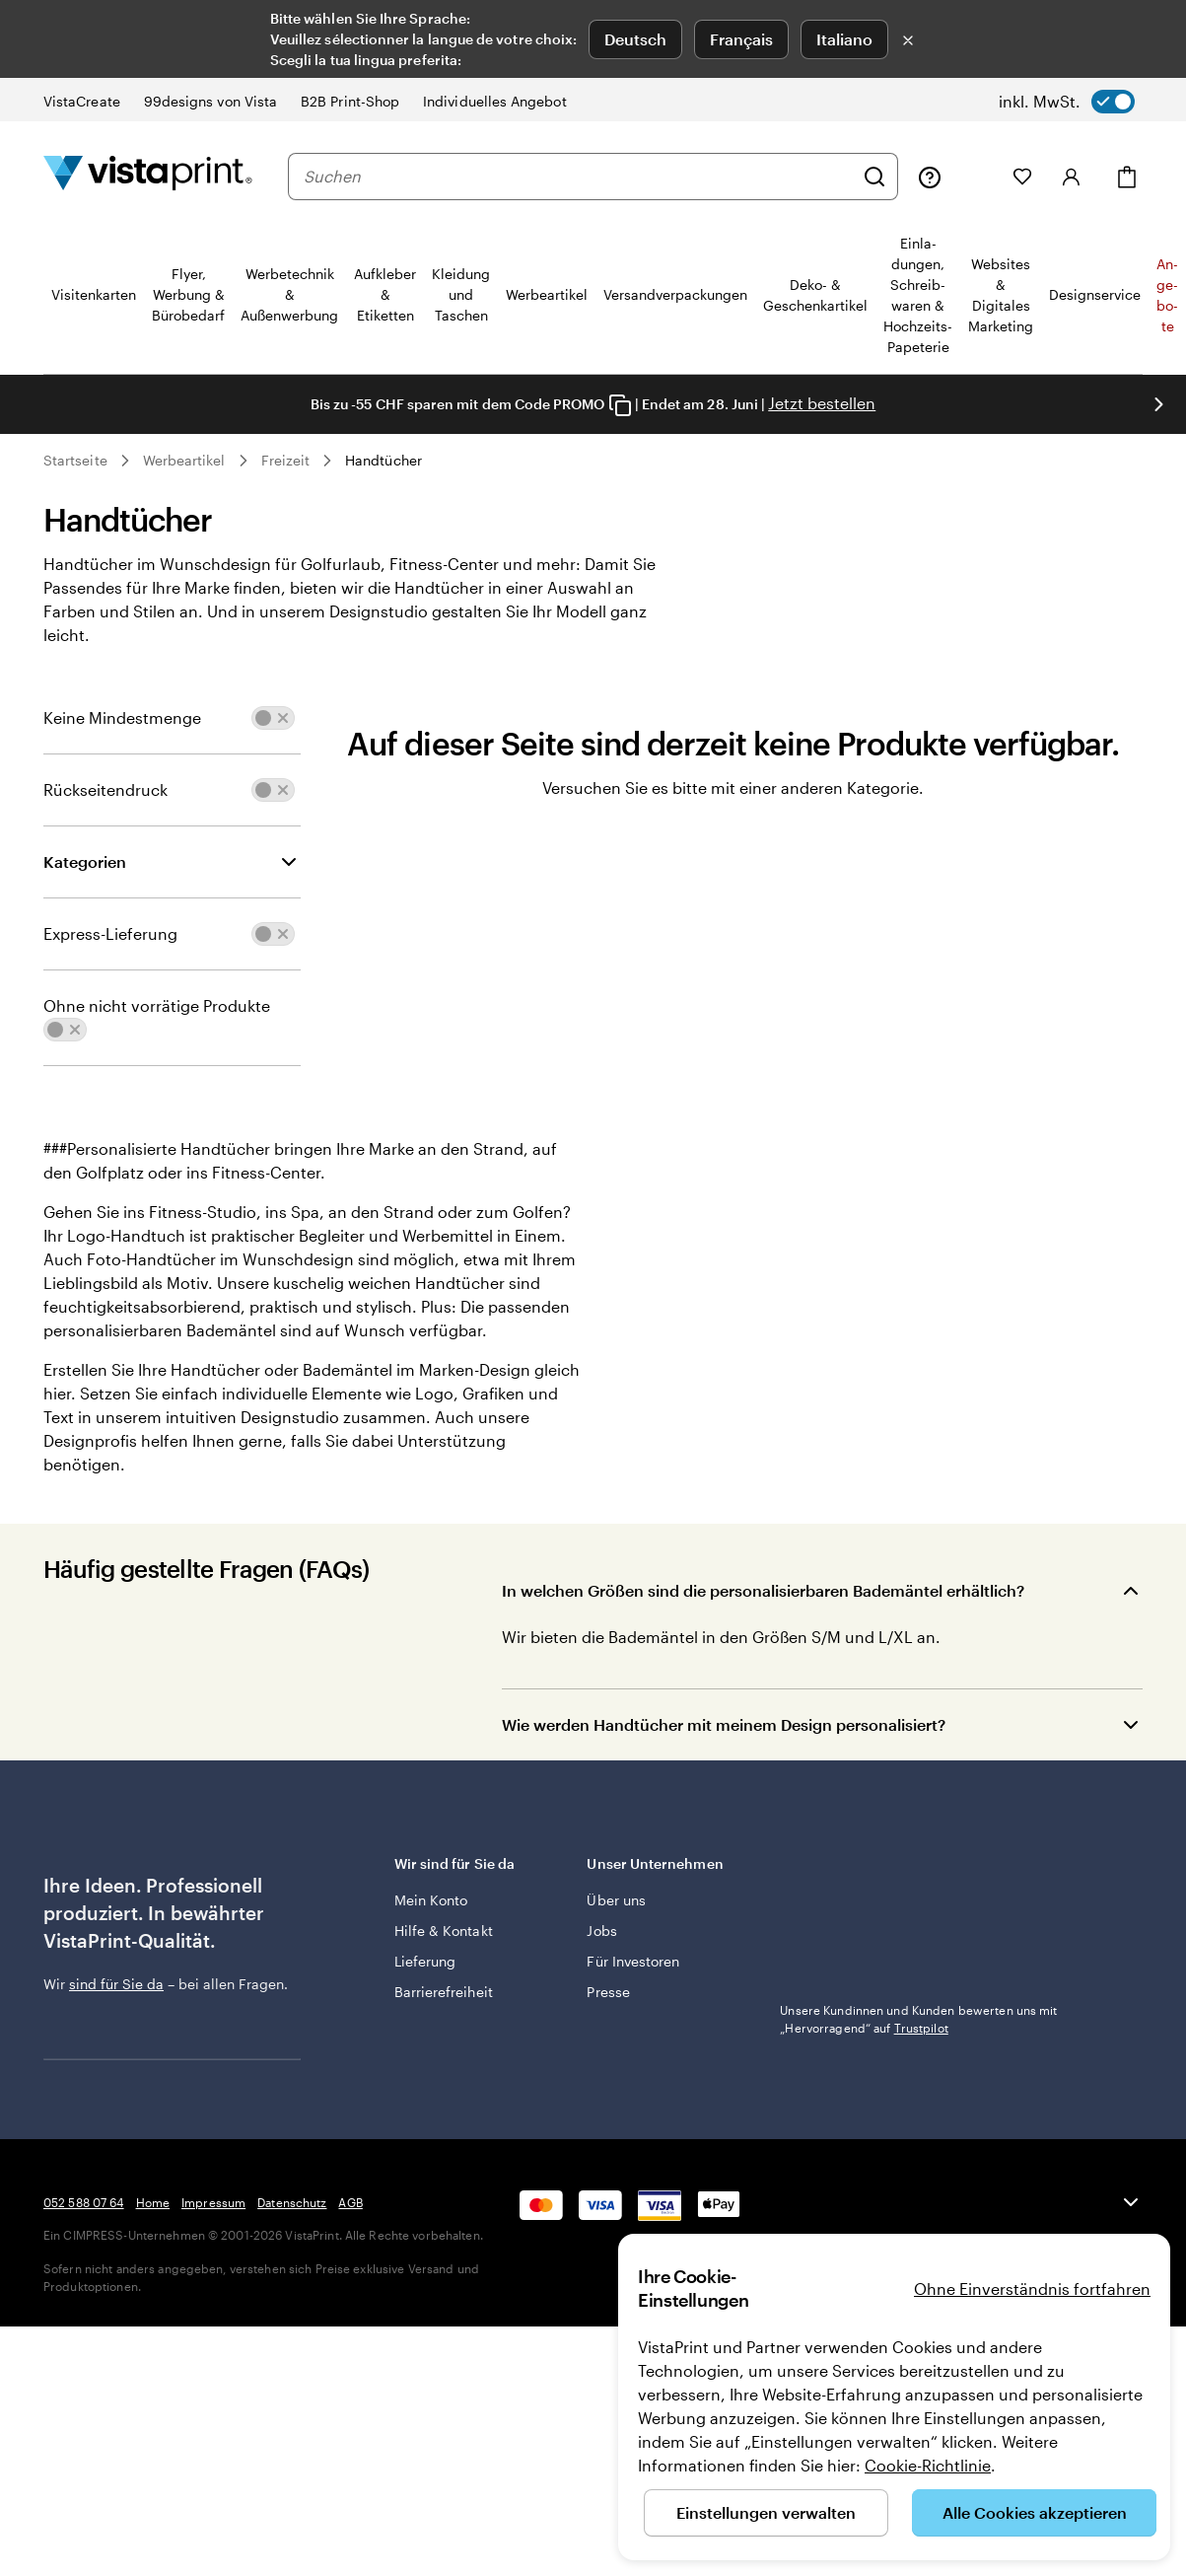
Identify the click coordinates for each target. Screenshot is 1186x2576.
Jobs (601, 1930)
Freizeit (286, 460)
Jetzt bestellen (821, 403)
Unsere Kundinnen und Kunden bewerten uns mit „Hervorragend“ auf (918, 2019)
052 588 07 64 (83, 2319)
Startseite (75, 460)
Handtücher (383, 460)
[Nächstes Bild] (1158, 404)
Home (153, 2319)
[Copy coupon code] (620, 405)
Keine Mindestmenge (122, 717)
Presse (608, 1991)
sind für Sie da (116, 1983)
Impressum (213, 2319)
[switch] (1067, 101)
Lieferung (425, 1961)
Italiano (844, 39)
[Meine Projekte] (977, 176)
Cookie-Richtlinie (928, 2465)
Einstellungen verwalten (766, 2512)
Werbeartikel (184, 460)
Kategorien (84, 861)
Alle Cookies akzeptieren (1034, 2512)
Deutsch (635, 39)
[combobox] (578, 176)
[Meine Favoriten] (1022, 176)
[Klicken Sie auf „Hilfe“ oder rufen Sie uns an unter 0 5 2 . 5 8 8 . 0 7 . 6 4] (930, 176)
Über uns (616, 1900)
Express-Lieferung (110, 933)
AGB (350, 2319)
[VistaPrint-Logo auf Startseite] (147, 176)
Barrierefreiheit (443, 1991)
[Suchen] (874, 176)
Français (741, 39)
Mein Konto (431, 1900)
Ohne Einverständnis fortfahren (1032, 2288)
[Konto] (1071, 176)
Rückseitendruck (105, 789)
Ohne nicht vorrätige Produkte (156, 1005)
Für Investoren (633, 1961)
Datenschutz (291, 2319)
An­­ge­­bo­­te (1167, 294)
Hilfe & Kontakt (443, 1930)
